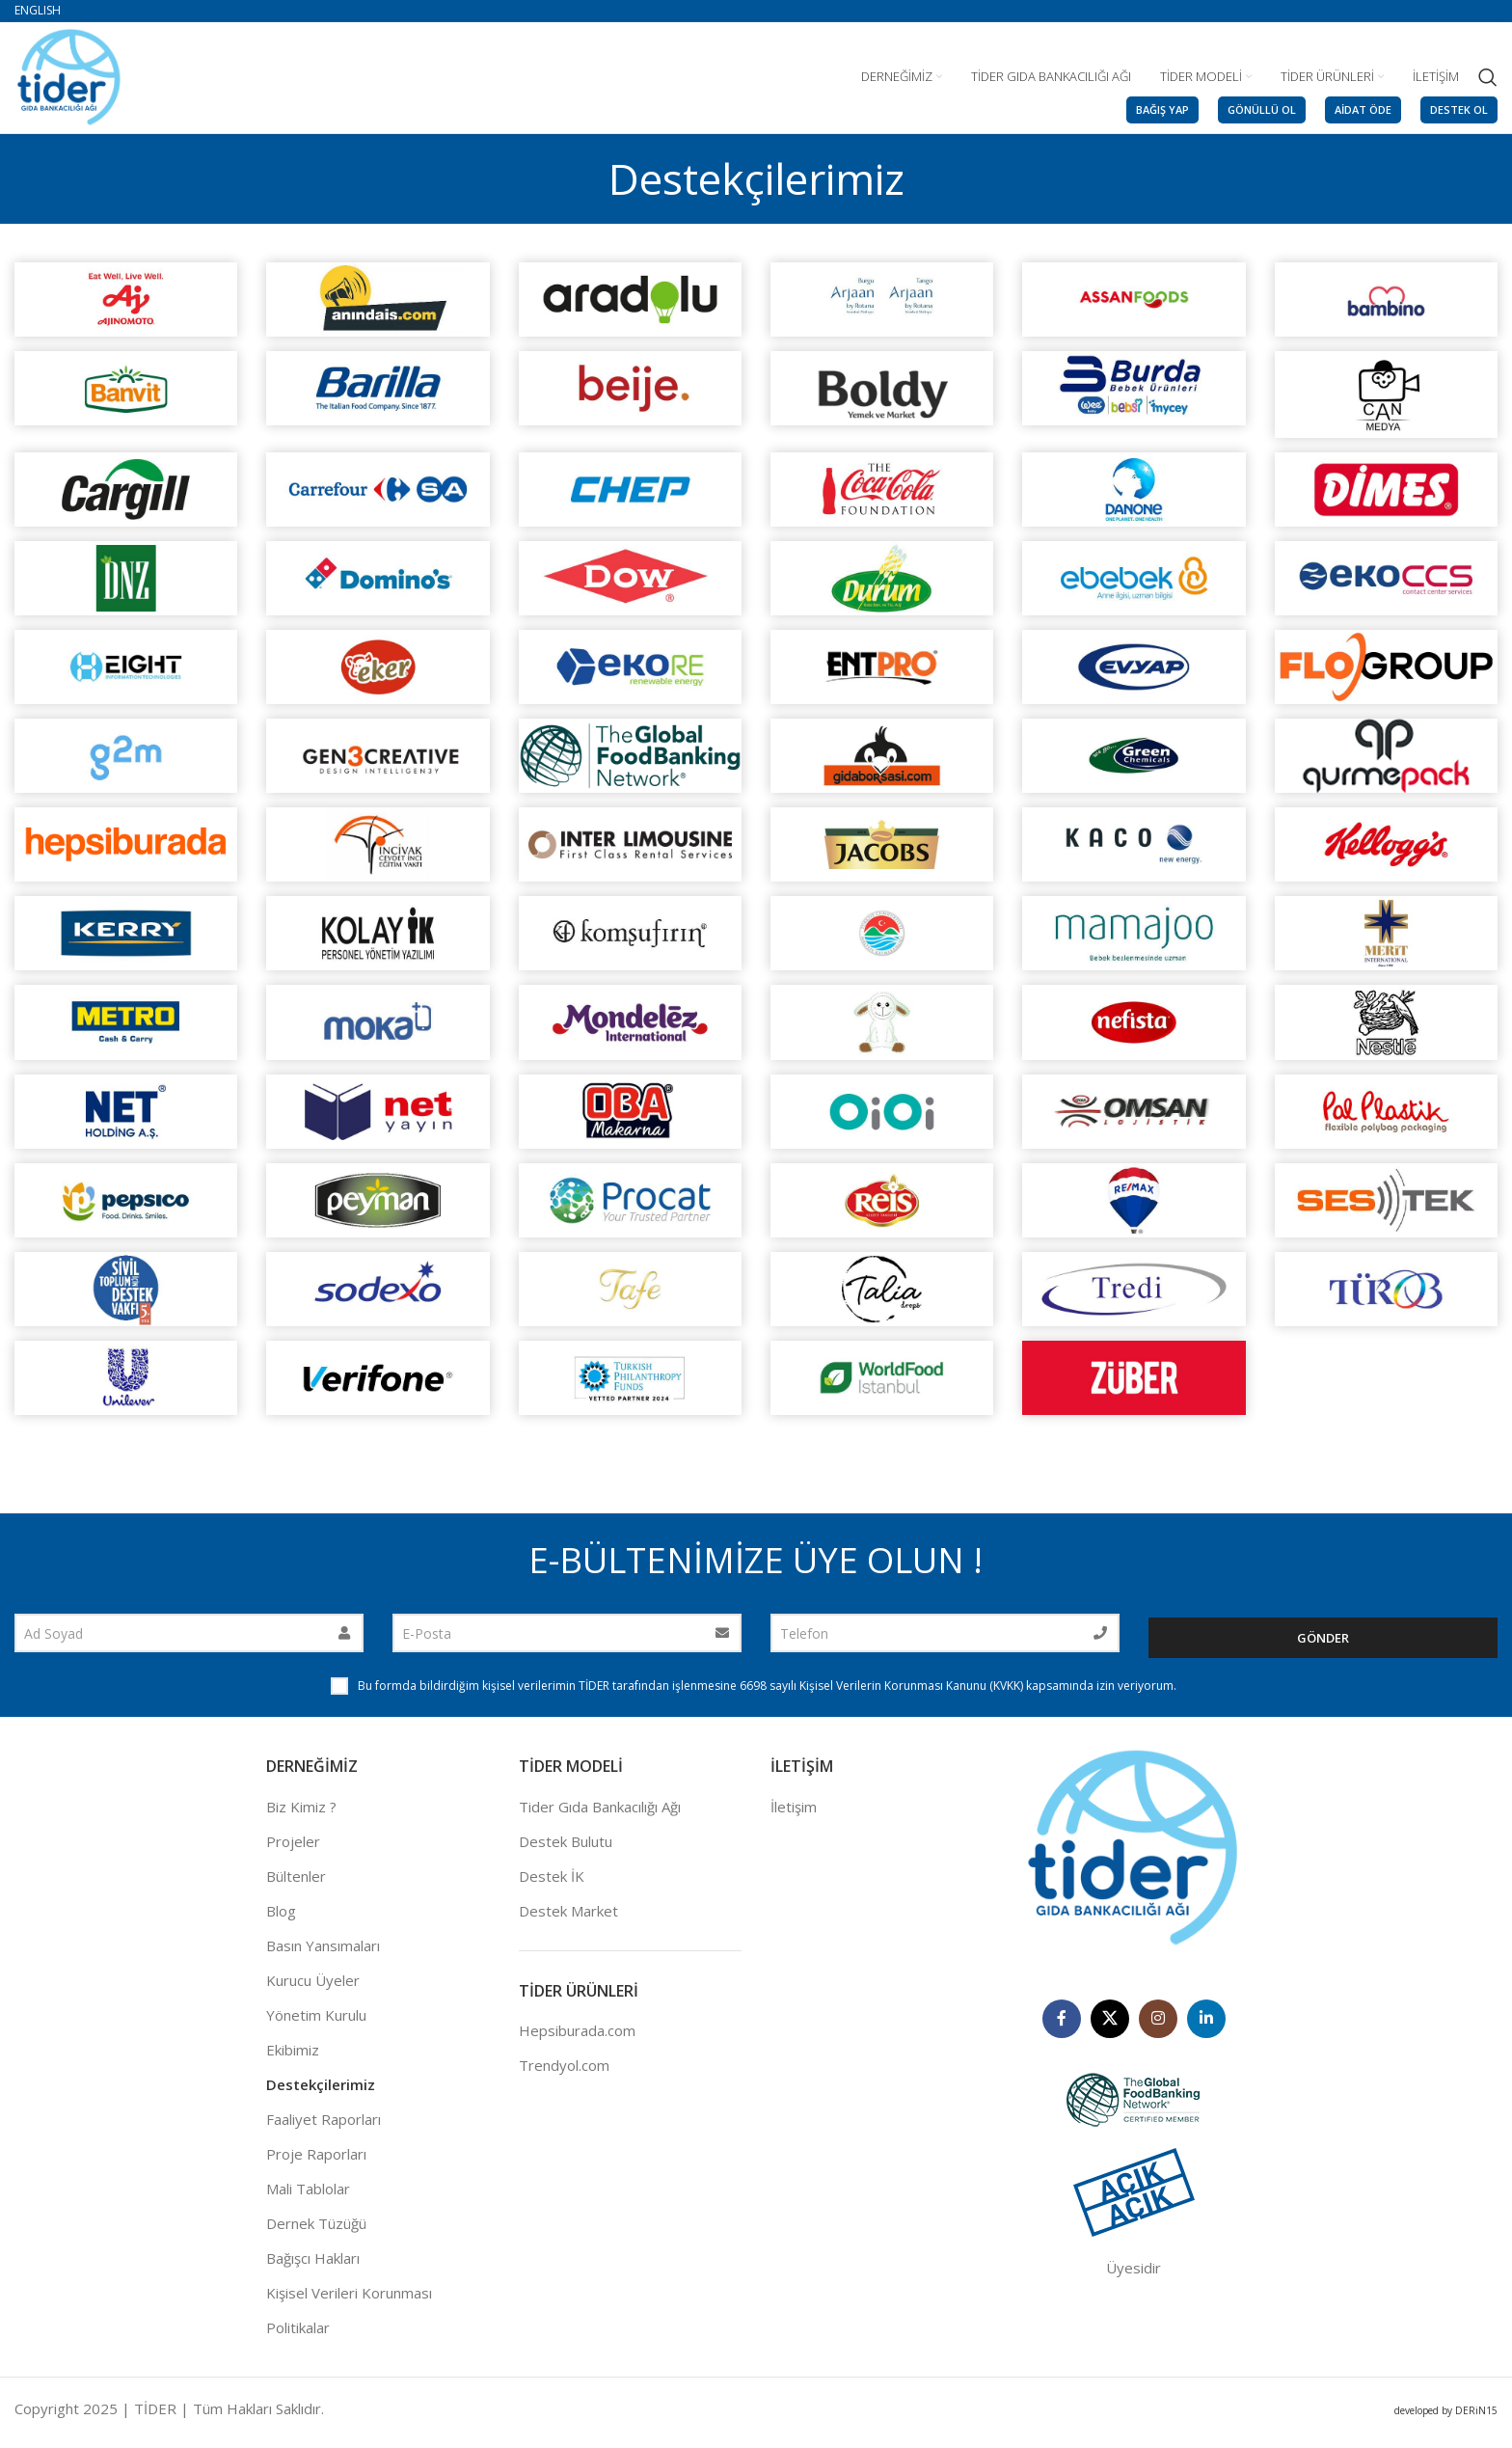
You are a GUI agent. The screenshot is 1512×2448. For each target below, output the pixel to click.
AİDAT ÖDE (1363, 109)
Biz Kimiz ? (301, 1815)
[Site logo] (69, 75)
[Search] (1488, 77)
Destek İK (551, 1884)
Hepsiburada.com (577, 2039)
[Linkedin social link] (1206, 2026)
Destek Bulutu (565, 1850)
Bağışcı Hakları (313, 2266)
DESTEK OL (1459, 109)
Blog (281, 1919)
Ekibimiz (292, 2058)
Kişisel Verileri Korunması (349, 2301)
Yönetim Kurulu (316, 2023)
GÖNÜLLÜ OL (1262, 109)
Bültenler (296, 1884)
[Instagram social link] (1158, 2026)
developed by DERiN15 (1446, 2419)
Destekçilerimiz (320, 2093)
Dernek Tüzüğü (316, 2232)
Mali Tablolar (308, 2197)
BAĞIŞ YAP (1162, 109)
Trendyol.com (564, 2073)
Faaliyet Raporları (323, 2127)
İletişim (793, 1815)
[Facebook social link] (1061, 2026)
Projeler (293, 1850)
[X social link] (1110, 2026)
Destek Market (568, 1919)
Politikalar (298, 2336)
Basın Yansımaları (323, 1954)
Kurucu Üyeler (313, 1989)
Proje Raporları (316, 2162)
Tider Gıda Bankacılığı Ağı (600, 1815)
